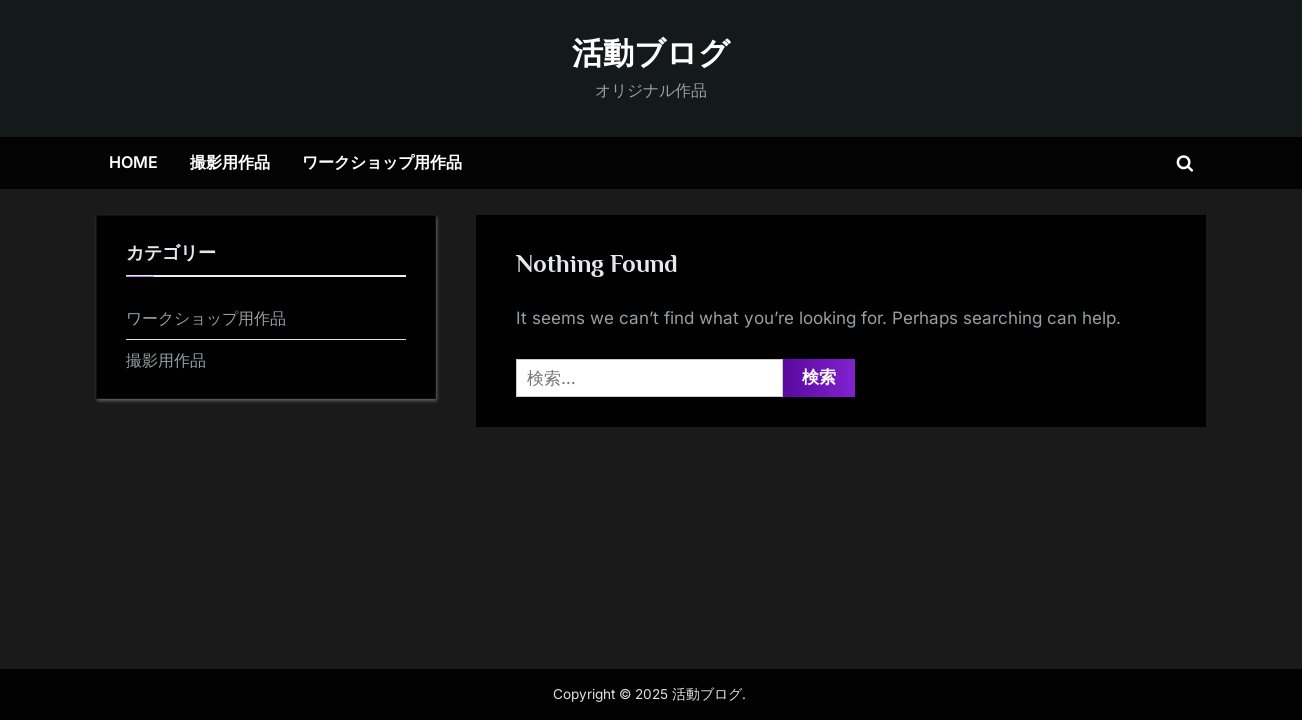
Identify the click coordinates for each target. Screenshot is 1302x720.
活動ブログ (651, 53)
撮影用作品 (230, 162)
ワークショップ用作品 (382, 162)
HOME (133, 162)
